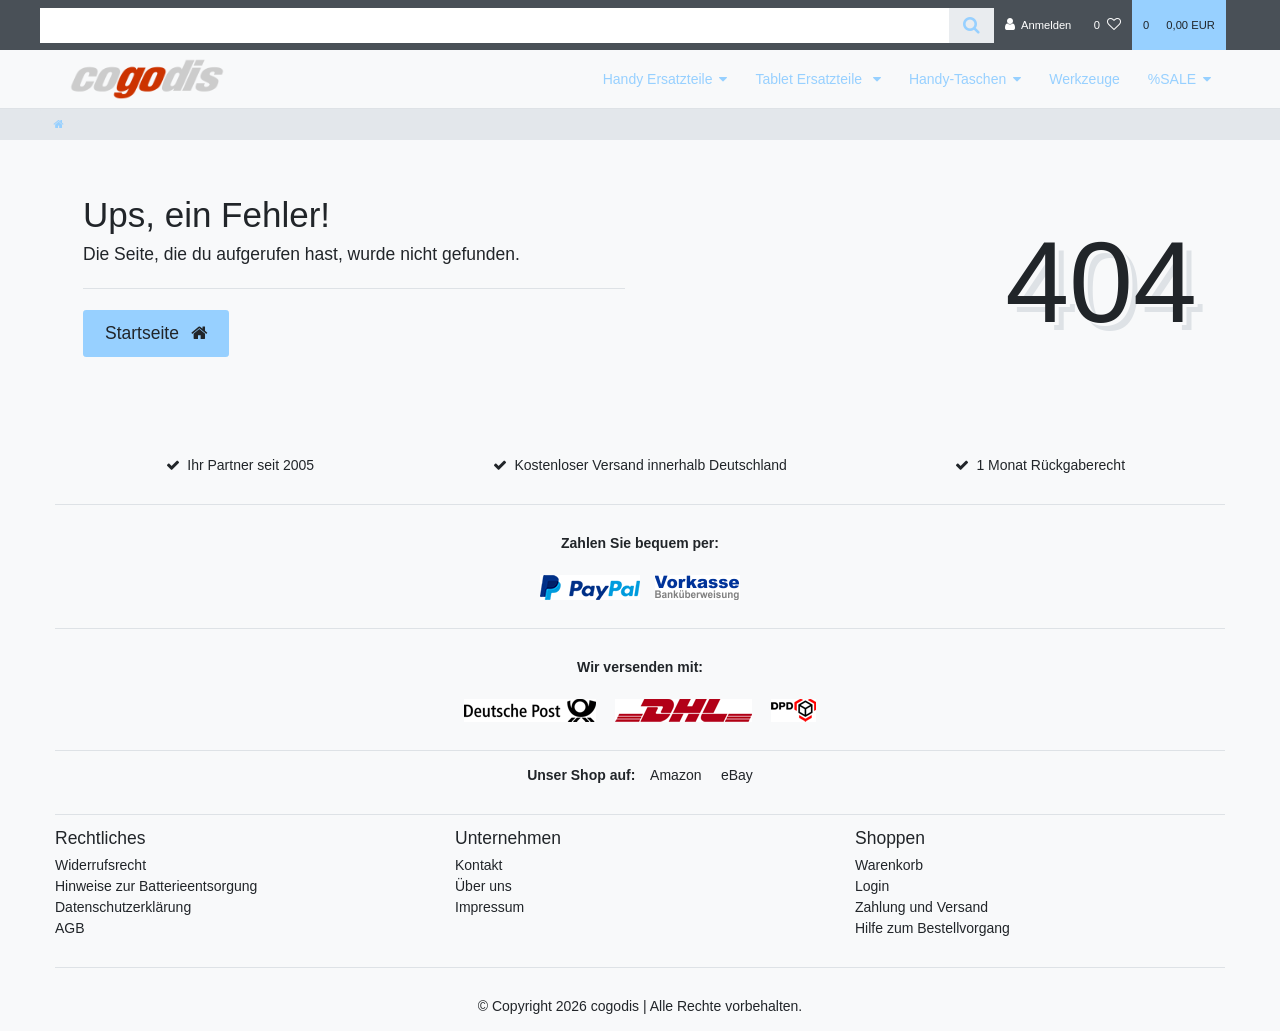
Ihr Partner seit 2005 (250, 465)
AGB (70, 928)
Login (872, 886)
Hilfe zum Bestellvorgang (932, 928)
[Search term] (494, 25)
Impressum (489, 907)
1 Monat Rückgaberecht (1050, 465)
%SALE (1172, 79)
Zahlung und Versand (921, 907)
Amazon (675, 775)
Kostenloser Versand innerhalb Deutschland (650, 465)
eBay (737, 775)
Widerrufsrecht (100, 865)
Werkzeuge (1084, 79)
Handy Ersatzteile (658, 79)
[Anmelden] (1038, 25)
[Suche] (971, 25)
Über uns (483, 886)
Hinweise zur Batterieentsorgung (156, 886)
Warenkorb (889, 865)
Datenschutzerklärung (123, 907)
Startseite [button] (156, 333)
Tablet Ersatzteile (810, 79)
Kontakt (478, 865)
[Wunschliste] (1107, 25)
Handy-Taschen (957, 79)
